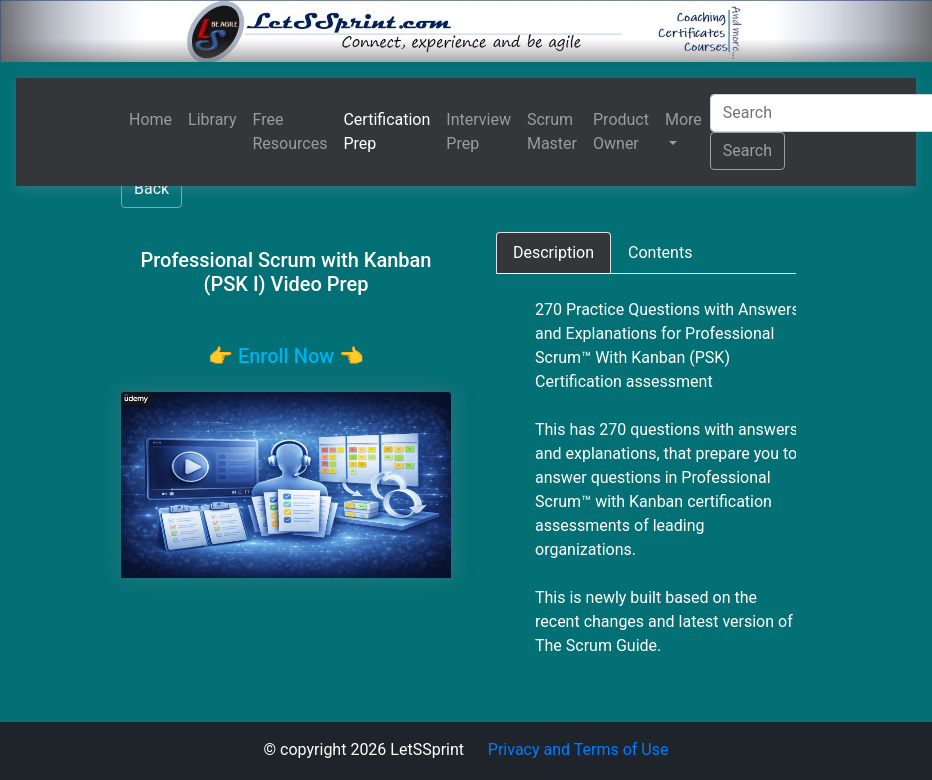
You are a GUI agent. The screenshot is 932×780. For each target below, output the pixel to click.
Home (150, 119)
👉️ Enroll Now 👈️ (286, 356)
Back (151, 188)
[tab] (553, 253)
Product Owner (621, 131)
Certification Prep (386, 131)
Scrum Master (552, 131)
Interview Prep (478, 131)
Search (747, 150)
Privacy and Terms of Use (578, 749)
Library (212, 119)
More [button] (683, 119)
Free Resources (290, 131)
